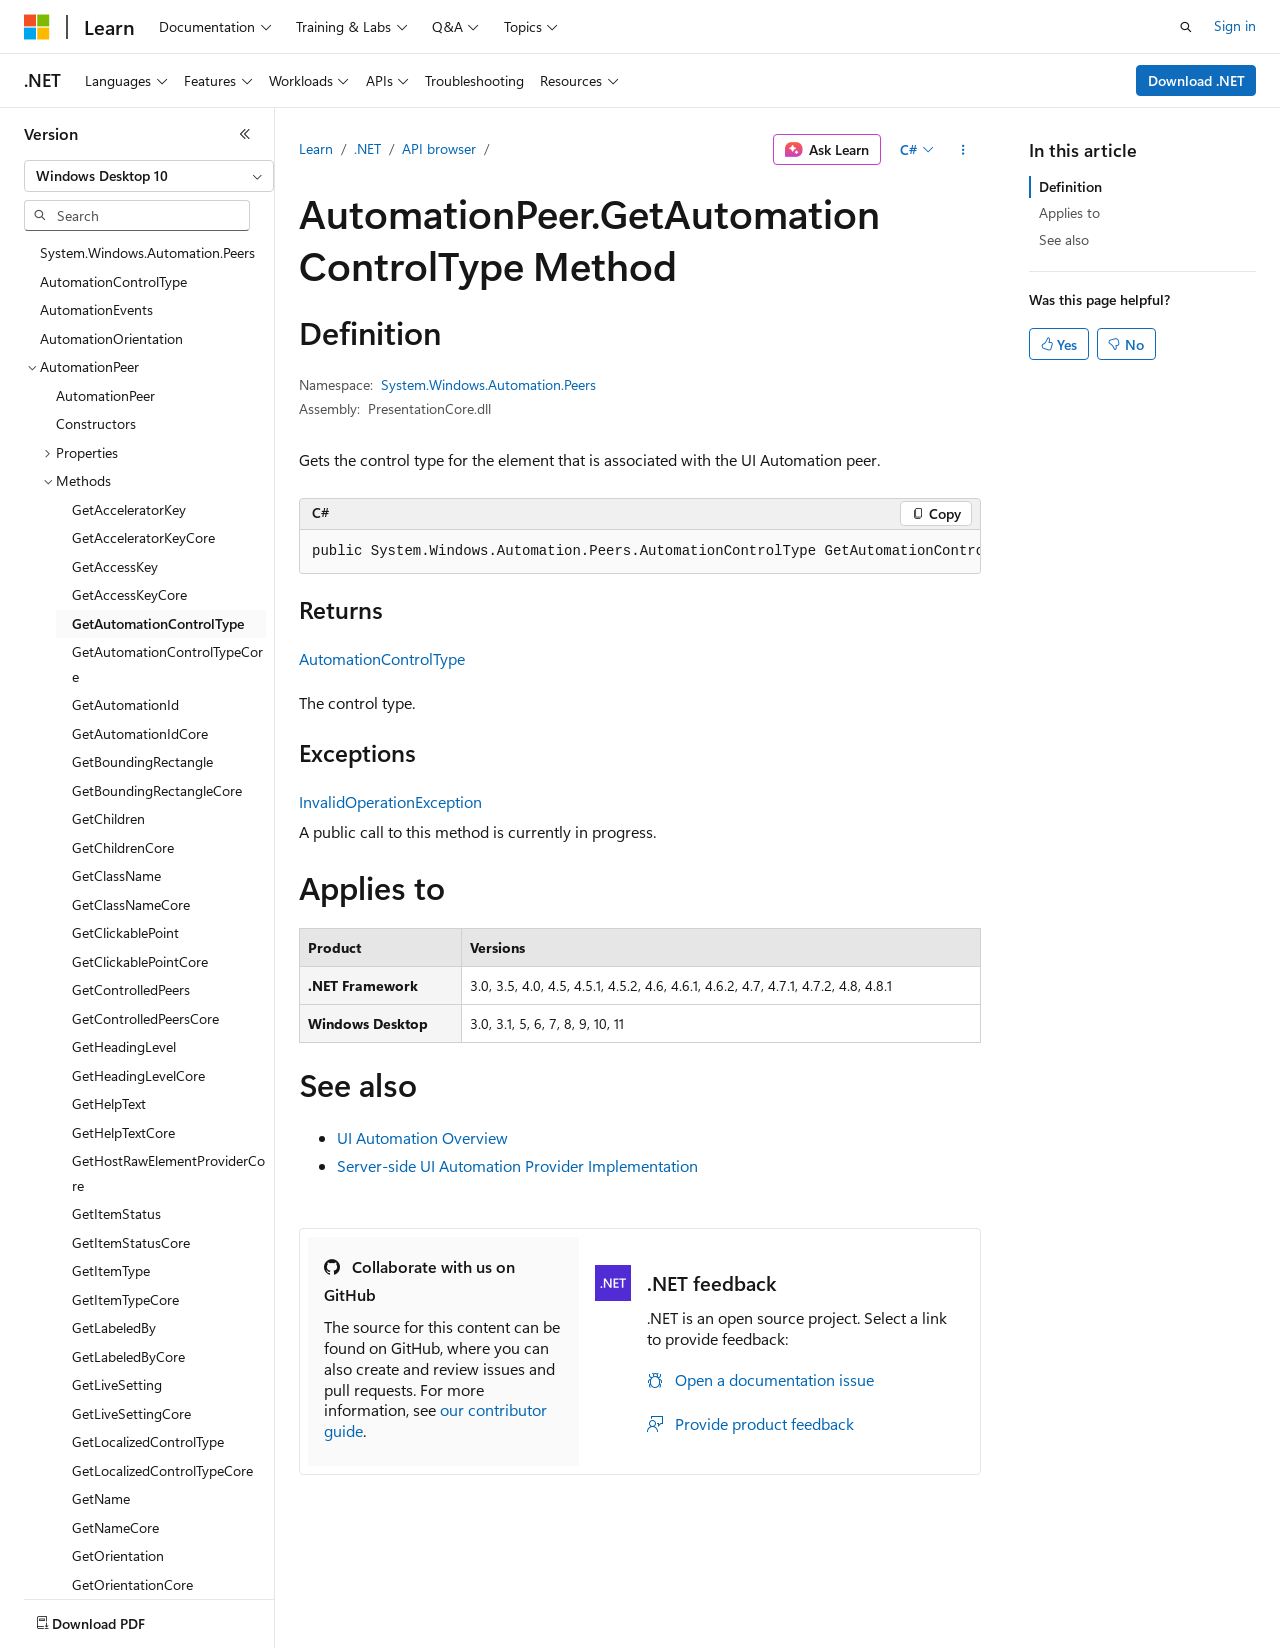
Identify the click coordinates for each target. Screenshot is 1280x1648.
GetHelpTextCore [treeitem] (123, 1132)
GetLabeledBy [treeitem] (114, 1327)
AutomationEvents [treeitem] (96, 309)
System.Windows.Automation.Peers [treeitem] (147, 252)
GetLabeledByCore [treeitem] (128, 1356)
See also (1064, 239)
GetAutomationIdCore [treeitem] (140, 733)
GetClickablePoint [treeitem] (125, 932)
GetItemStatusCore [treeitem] (131, 1242)
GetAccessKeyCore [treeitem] (129, 594)
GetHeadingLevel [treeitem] (124, 1046)
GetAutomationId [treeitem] (125, 704)
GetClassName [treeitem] (116, 875)
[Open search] (1186, 27)
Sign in (1235, 25)
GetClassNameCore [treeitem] (131, 904)
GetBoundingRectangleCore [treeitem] (157, 790)
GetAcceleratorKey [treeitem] (129, 509)
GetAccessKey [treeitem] (115, 566)
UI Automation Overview (422, 1137)
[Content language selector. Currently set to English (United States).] (115, 1619)
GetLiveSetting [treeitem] (117, 1384)
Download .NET (1196, 80)
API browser (439, 148)
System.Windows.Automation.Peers (488, 384)
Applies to (1069, 212)
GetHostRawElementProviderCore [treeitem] (168, 1173)
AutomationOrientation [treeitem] (111, 338)
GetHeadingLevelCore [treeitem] (138, 1075)
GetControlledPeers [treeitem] (131, 989)
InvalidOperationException (390, 801)
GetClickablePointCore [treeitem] (140, 961)
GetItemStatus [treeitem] (116, 1213)
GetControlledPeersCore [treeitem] (145, 1018)
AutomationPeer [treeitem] (105, 395)
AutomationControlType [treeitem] (113, 281)
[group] (640, 552)
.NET (367, 148)
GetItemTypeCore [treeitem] (125, 1299)
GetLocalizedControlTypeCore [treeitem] (162, 1470)
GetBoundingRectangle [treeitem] (142, 761)
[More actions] (963, 150)
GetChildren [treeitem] (108, 818)
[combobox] (149, 176)
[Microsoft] (37, 27)
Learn (316, 148)
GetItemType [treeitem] (111, 1270)
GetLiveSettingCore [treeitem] (131, 1413)
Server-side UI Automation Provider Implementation (517, 1165)
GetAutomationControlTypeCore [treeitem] (167, 664)
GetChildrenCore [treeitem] (123, 847)
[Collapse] (245, 134)
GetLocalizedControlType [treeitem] (148, 1441)
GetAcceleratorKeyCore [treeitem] (143, 537)
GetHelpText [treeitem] (109, 1103)
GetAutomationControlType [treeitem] (158, 623)
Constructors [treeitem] (96, 423)
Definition (1070, 186)
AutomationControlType (382, 658)
